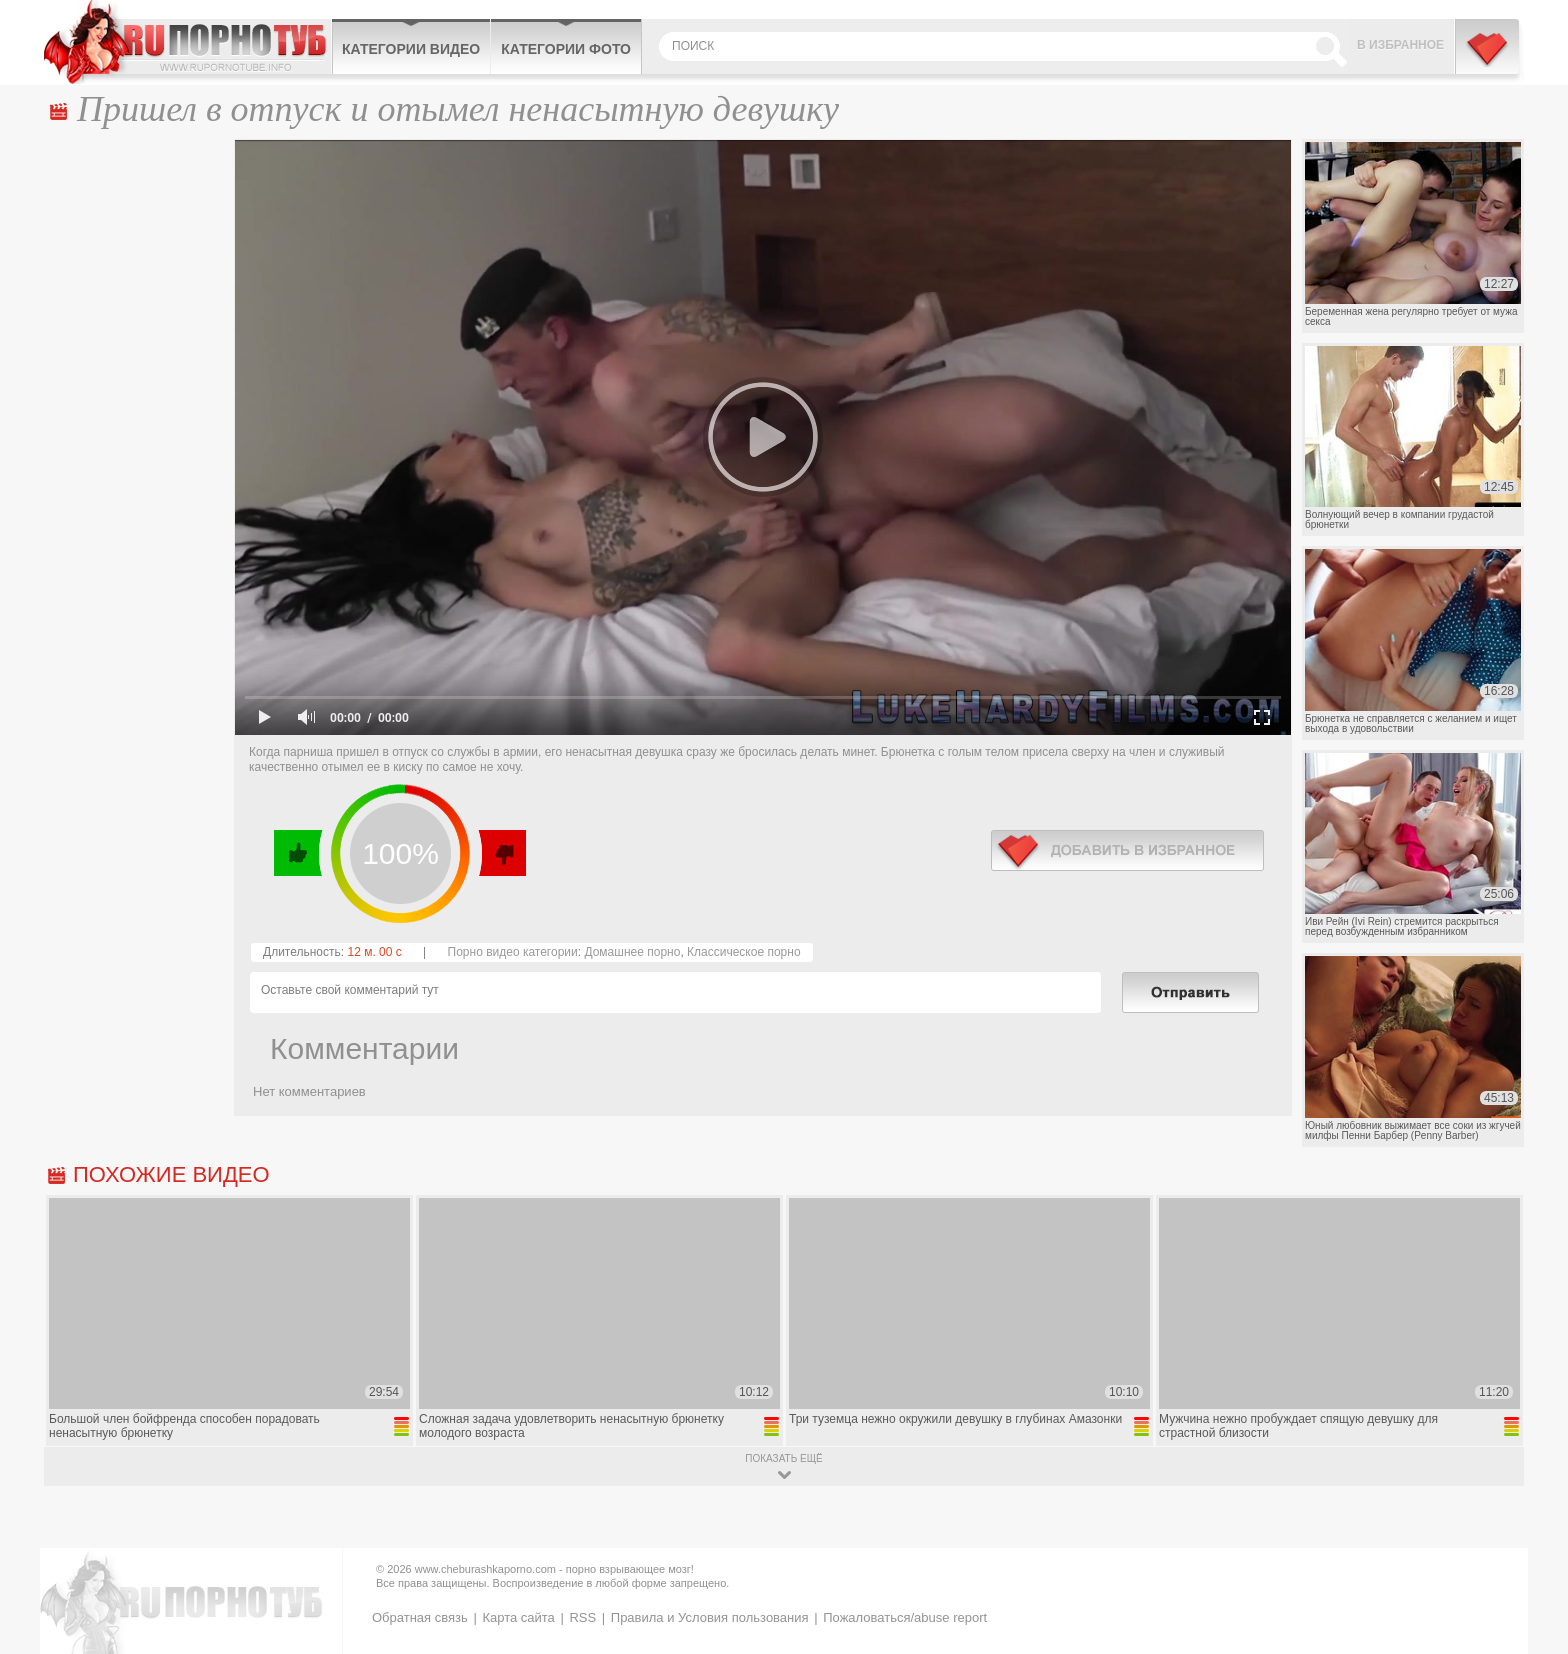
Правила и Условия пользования (710, 1617)
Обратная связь (420, 1617)
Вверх (1529, 1555)
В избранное (1400, 45)
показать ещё (783, 1458)
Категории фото (566, 49)
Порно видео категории (513, 952)
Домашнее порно (632, 952)
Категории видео (411, 49)
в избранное (1127, 850)
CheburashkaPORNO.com (187, 42)
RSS (582, 1617)
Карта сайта (518, 1617)
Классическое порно (744, 952)
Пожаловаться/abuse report (905, 1617)
